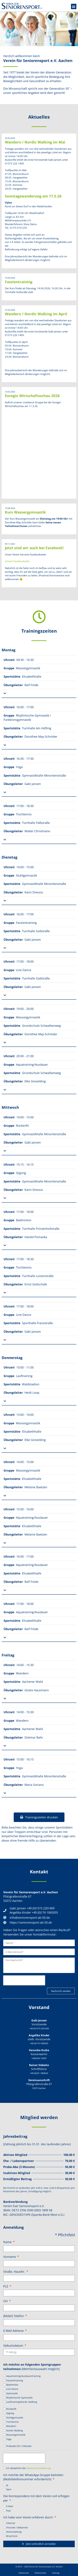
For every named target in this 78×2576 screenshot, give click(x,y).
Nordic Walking (14, 2430)
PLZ (6, 2286)
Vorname (10, 2257)
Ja (7, 2485)
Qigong (10, 2413)
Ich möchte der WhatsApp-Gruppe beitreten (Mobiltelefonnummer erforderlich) (33, 2477)
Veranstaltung (14, 2531)
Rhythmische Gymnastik (19, 2397)
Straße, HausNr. (14, 2272)
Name (7, 2242)
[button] (73, 6)
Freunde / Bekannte (17, 2527)
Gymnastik (12, 2393)
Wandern (11, 2426)
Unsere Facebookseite (17, 561)
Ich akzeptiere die (28, 2468)
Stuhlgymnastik (14, 2417)
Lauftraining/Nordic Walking (21, 2401)
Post (8, 2510)
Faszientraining (14, 2380)
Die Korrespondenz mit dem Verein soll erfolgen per (36, 2498)
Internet (10, 2523)
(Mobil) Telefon (14, 2316)
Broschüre (11, 2536)
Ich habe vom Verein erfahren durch (28, 2517)
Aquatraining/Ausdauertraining (23, 2376)
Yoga (8, 2439)
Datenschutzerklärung (38, 2468)
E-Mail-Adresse (13, 2331)
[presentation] (24, 1980)
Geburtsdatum (13, 2345)
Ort (5, 2301)
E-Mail (9, 2506)
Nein (8, 2489)
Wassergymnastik (15, 2434)
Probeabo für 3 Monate (18, 2446)
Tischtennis (12, 2421)
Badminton (12, 2384)
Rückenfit (11, 2408)
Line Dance (12, 2388)
